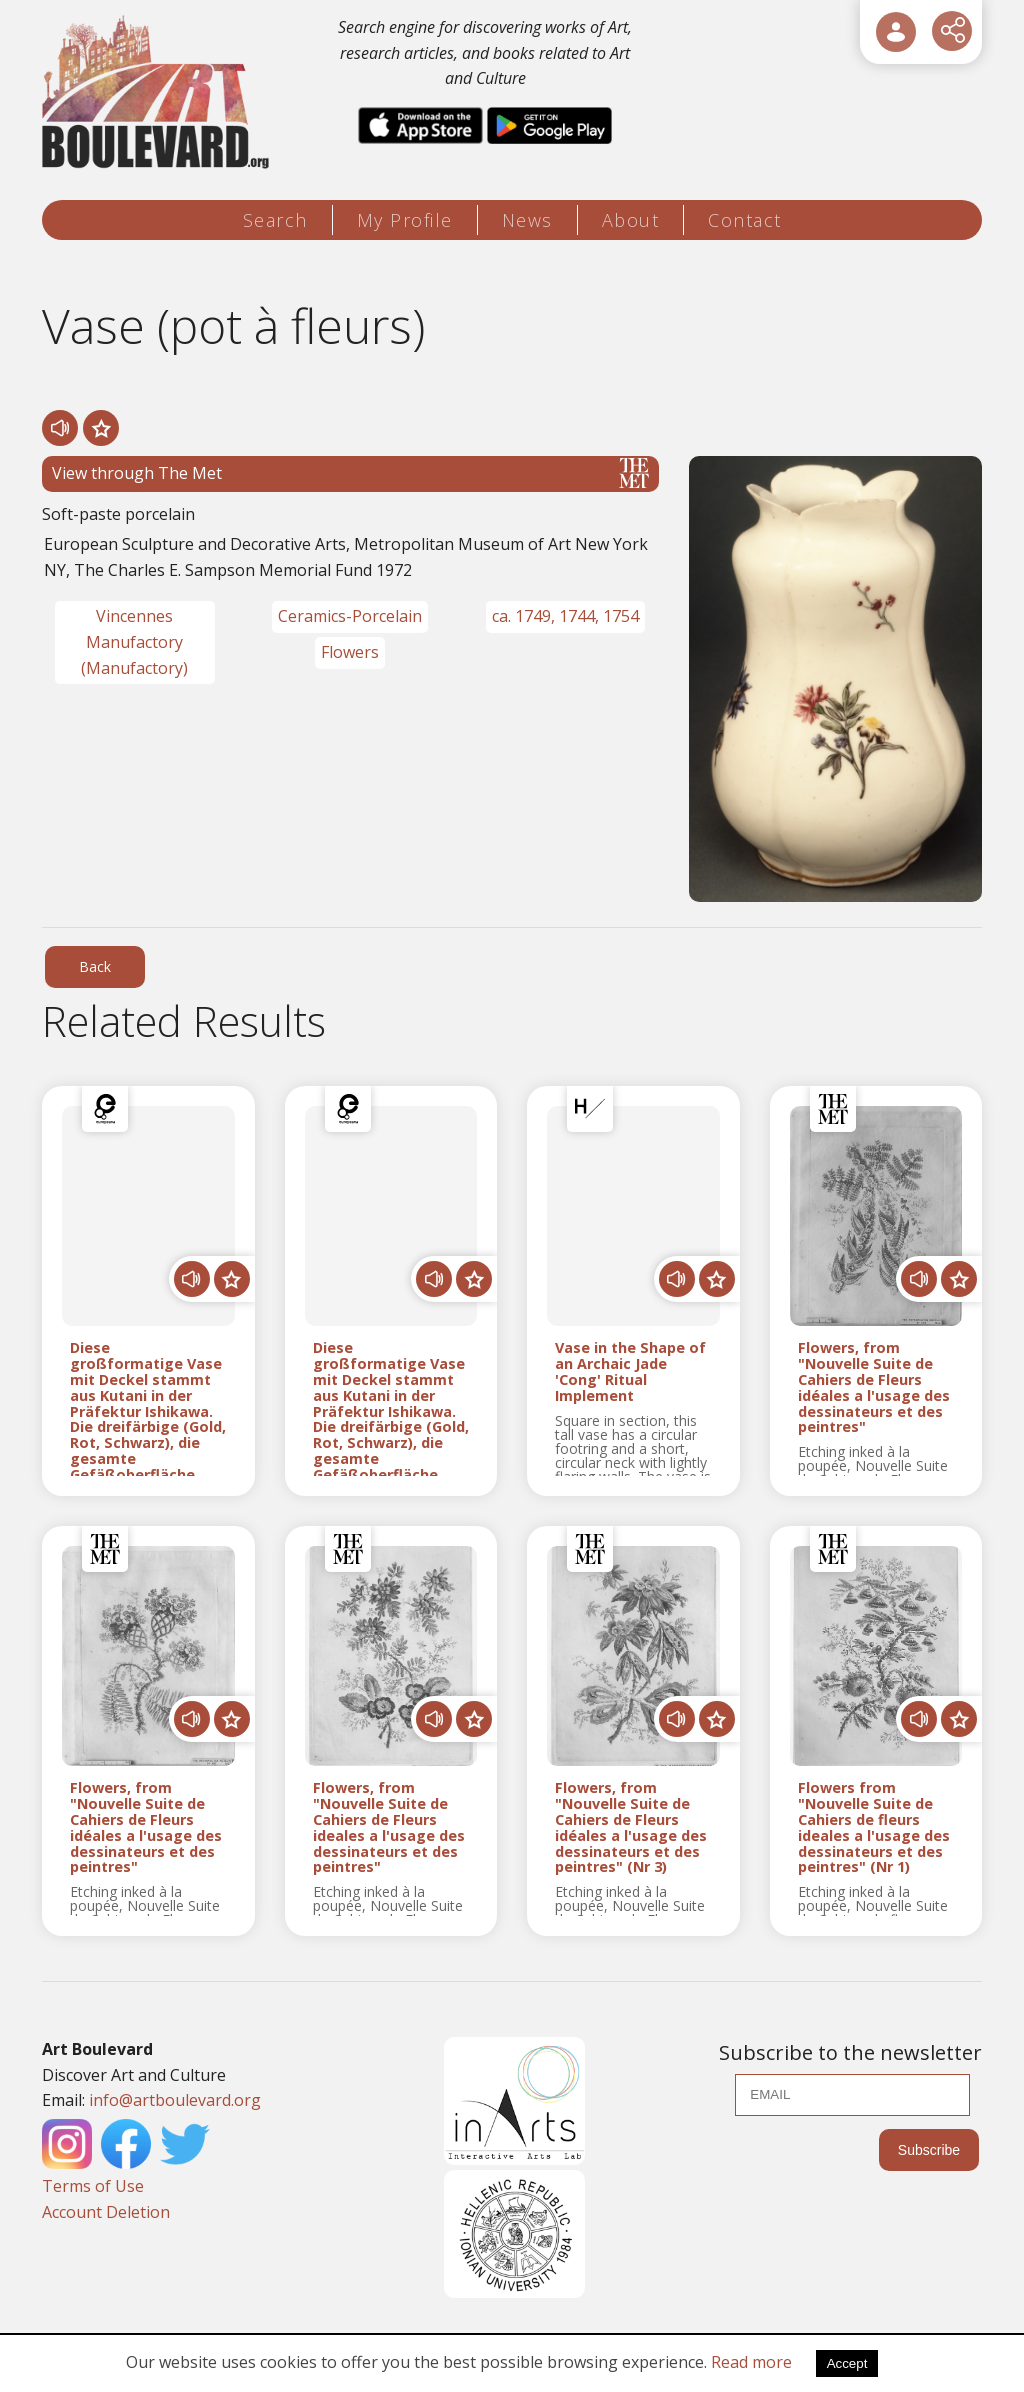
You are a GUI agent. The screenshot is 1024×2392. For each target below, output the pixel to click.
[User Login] (896, 32)
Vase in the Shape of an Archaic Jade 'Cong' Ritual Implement (630, 1371)
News (527, 220)
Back (95, 966)
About (631, 220)
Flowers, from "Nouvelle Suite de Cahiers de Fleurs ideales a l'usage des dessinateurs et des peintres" (389, 1827)
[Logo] (158, 92)
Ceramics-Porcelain (350, 616)
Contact (745, 220)
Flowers (350, 652)
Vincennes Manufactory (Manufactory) (134, 641)
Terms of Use (93, 2186)
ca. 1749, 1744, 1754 (565, 616)
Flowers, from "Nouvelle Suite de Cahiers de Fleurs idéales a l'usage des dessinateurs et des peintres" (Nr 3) (631, 1827)
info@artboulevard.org (175, 2100)
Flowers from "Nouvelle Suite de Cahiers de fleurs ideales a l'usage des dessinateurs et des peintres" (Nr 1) (874, 1827)
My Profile (405, 220)
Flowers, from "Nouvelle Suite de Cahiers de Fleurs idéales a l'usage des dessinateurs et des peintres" (874, 1387)
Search (275, 220)
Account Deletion (106, 2212)
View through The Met (350, 473)
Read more (751, 2362)
